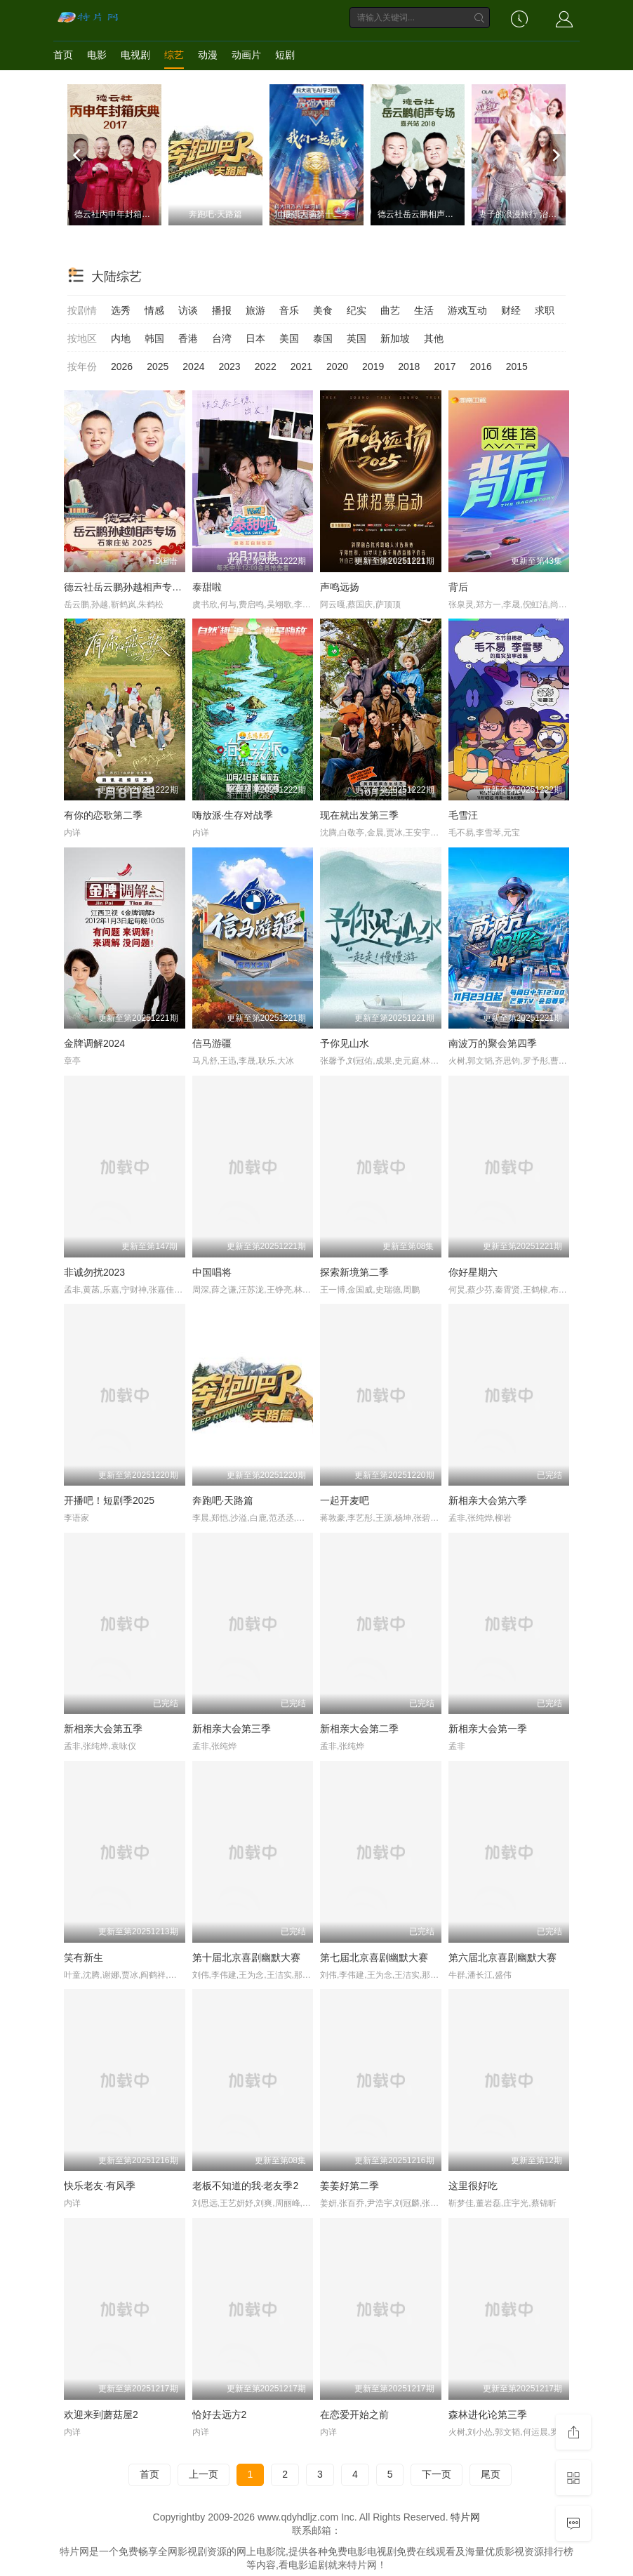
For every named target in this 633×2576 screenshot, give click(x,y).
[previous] (77, 155)
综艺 (174, 54)
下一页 (436, 2474)
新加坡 (395, 338)
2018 (409, 366)
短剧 (285, 54)
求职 (544, 310)
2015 (517, 366)
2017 (444, 366)
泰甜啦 (207, 587)
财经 (511, 310)
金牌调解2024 (94, 1043)
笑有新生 (83, 1957)
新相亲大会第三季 (231, 1728)
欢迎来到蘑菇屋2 (101, 2414)
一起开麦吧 (344, 1500)
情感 (154, 310)
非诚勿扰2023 (94, 1272)
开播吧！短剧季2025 (109, 1500)
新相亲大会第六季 (487, 1500)
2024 (193, 366)
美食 (323, 310)
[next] (555, 155)
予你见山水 (344, 1043)
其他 (434, 338)
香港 (188, 338)
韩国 (154, 338)
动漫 (208, 54)
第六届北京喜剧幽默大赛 (502, 1957)
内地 (121, 338)
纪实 (356, 310)
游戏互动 (467, 310)
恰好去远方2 (219, 2414)
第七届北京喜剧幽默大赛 (374, 1957)
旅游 (255, 310)
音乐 (289, 310)
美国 (289, 338)
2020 (337, 366)
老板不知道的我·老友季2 (245, 2185)
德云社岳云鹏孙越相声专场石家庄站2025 (153, 587)
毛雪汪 (463, 815)
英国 (356, 338)
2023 (229, 366)
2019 (373, 366)
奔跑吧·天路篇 (223, 1500)
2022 (265, 366)
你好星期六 (473, 1272)
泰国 (323, 338)
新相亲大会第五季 (103, 1728)
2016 (481, 366)
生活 (424, 310)
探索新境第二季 (354, 1272)
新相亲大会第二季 (359, 1728)
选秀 (121, 310)
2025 (157, 366)
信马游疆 (212, 1043)
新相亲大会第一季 (487, 1728)
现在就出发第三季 (359, 815)
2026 (122, 366)
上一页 (203, 2474)
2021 (301, 366)
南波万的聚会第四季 (492, 1043)
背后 (458, 587)
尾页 (490, 2474)
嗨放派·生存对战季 (233, 815)
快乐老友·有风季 (99, 2185)
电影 (97, 54)
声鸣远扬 (339, 587)
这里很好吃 (473, 2185)
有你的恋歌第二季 (103, 815)
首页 (63, 54)
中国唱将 (212, 1272)
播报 (222, 310)
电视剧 (135, 54)
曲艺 (390, 310)
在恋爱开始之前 (354, 2414)
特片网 (465, 2517)
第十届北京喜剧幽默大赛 (246, 1957)
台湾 (222, 338)
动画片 (246, 54)
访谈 (188, 310)
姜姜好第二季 (349, 2185)
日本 (255, 338)
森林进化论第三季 (487, 2414)
